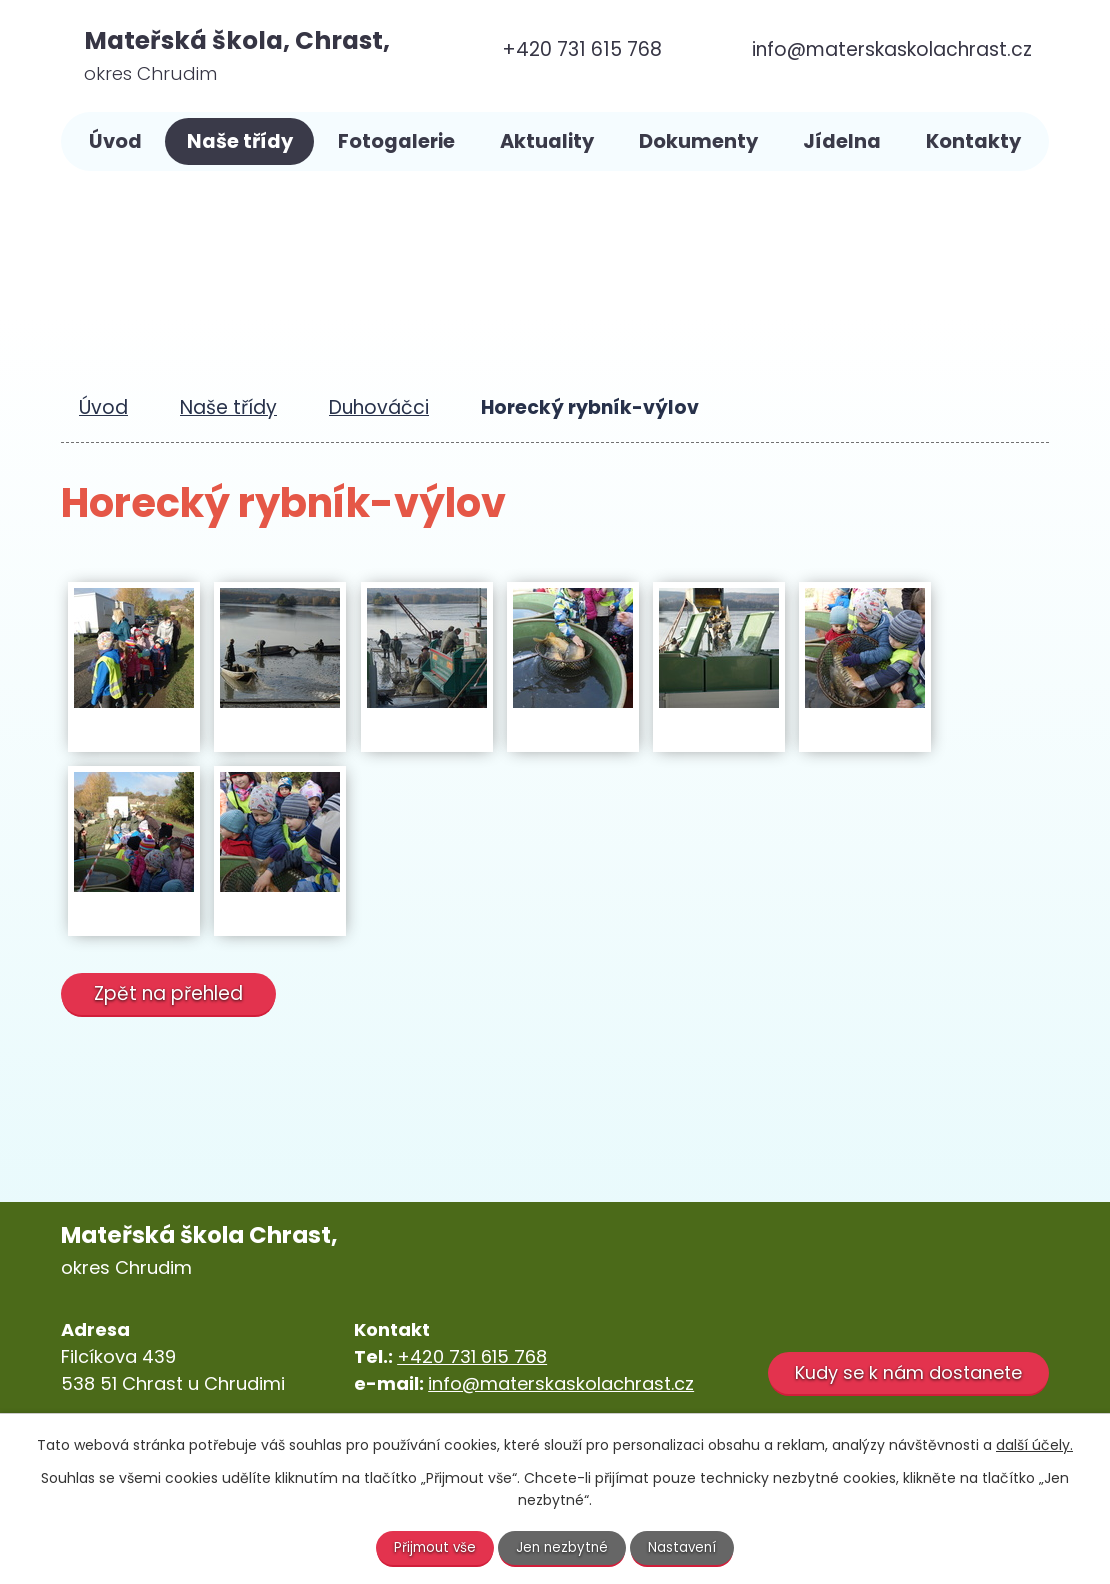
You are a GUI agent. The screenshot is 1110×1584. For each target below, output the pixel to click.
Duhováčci (379, 407)
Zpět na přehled (172, 993)
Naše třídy (240, 141)
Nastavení (686, 1547)
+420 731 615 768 (472, 1356)
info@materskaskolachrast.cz (561, 1383)
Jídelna (842, 141)
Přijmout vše (433, 1547)
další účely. (1034, 1444)
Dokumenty (698, 141)
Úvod (115, 141)
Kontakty (973, 141)
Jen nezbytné (563, 1547)
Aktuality (547, 141)
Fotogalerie (396, 141)
